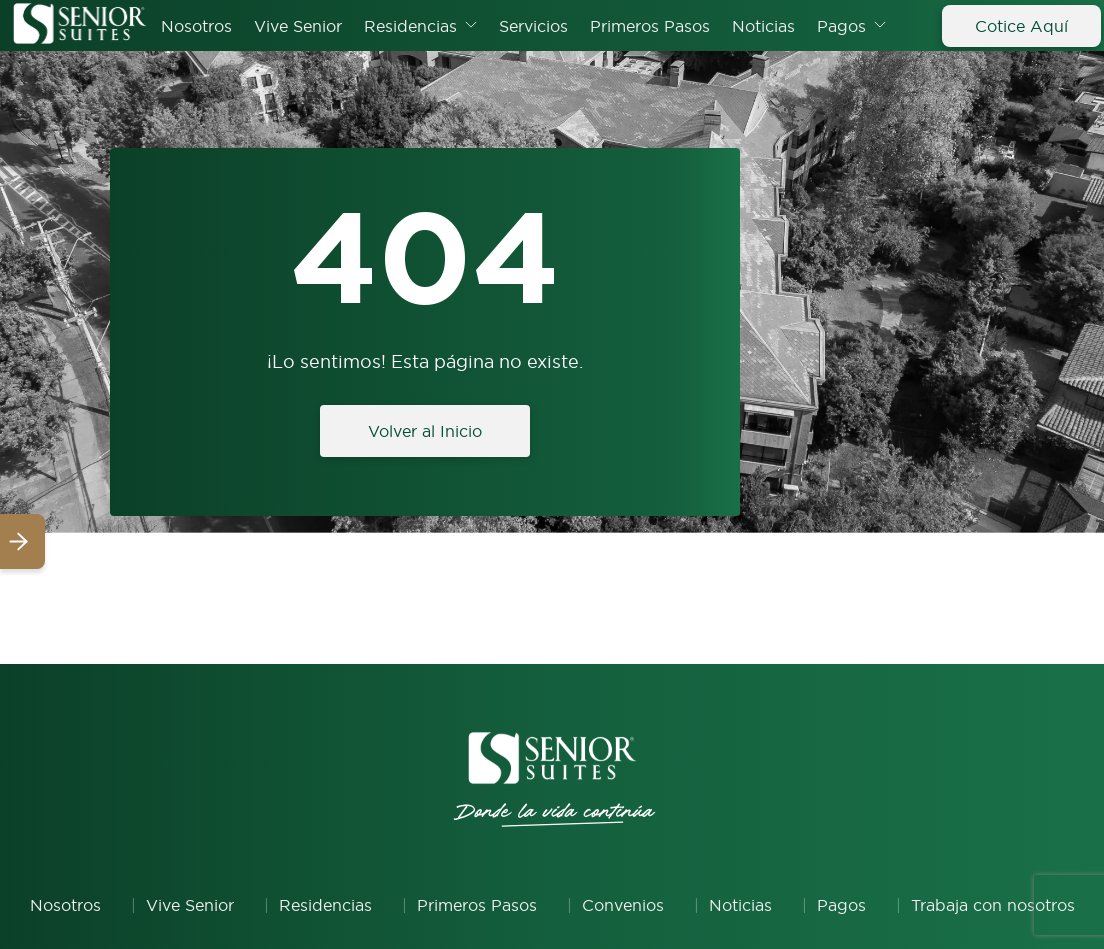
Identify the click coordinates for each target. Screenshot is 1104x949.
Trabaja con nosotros (993, 905)
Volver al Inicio (425, 431)
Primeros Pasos (650, 26)
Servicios (533, 26)
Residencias (410, 26)
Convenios (623, 905)
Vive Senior (298, 26)
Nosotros (196, 26)
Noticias (763, 26)
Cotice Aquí (1021, 26)
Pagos (841, 26)
